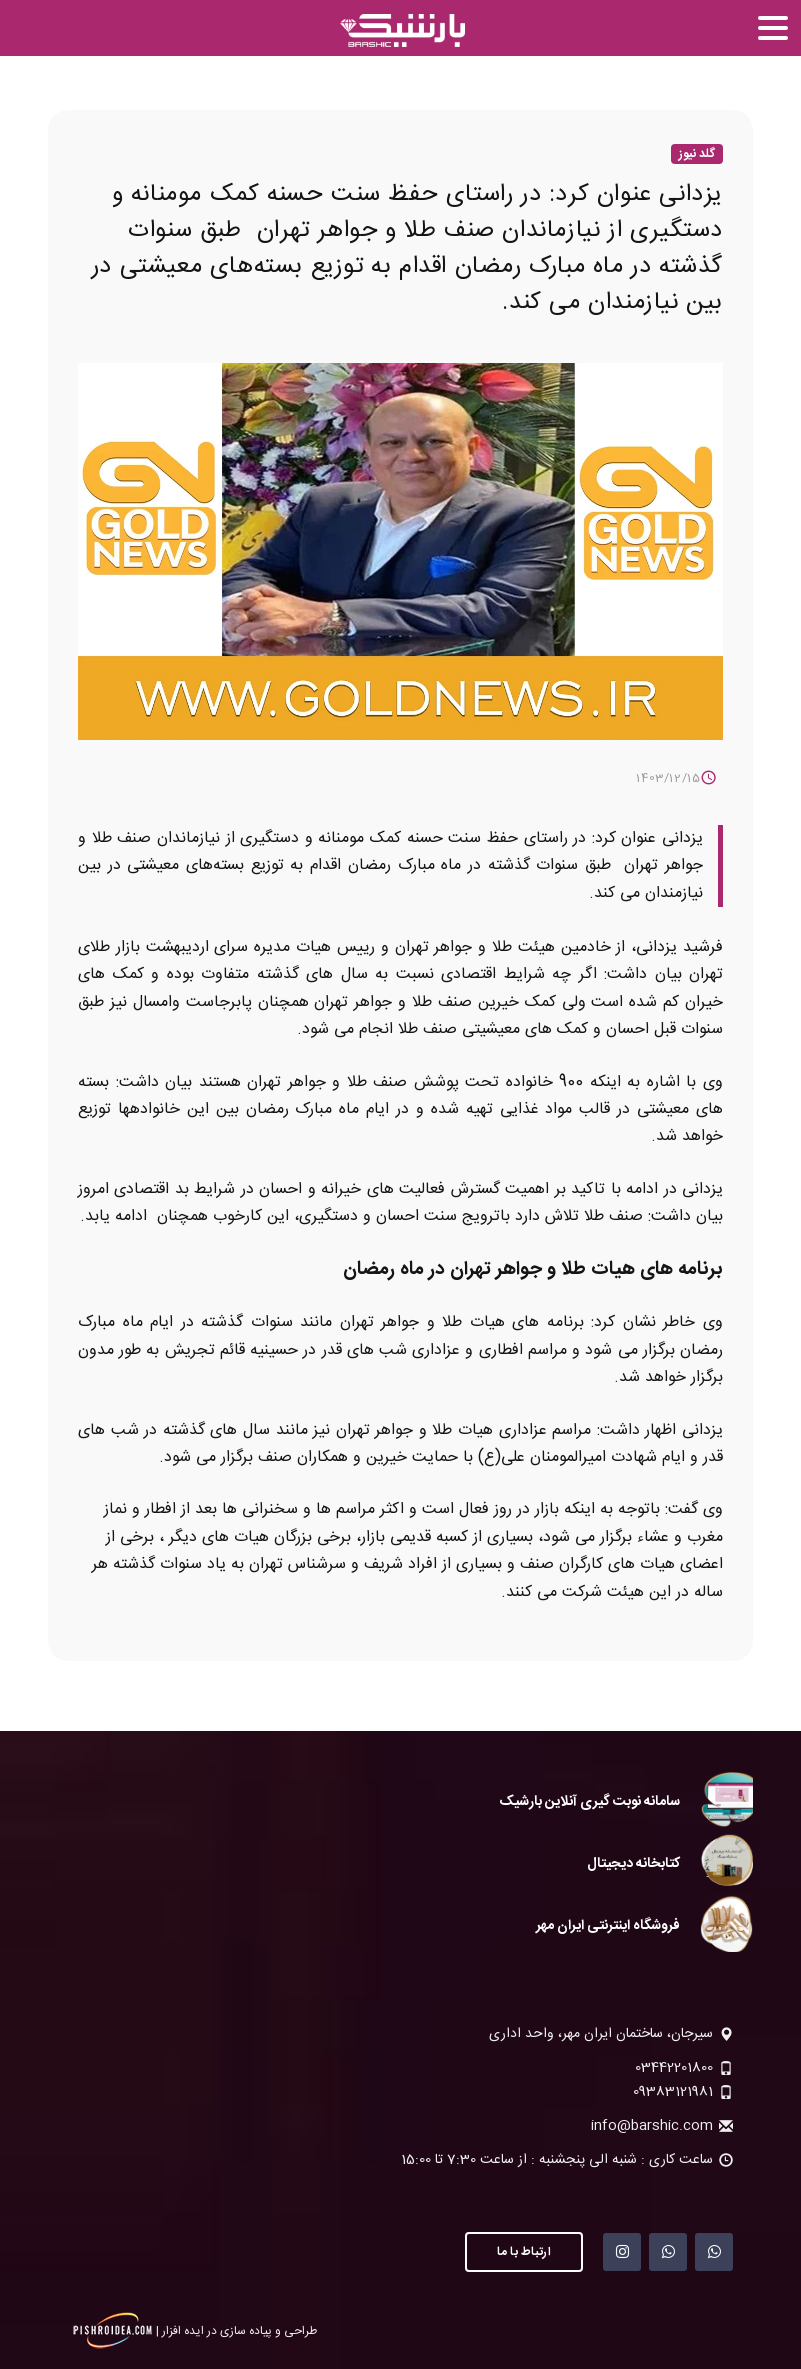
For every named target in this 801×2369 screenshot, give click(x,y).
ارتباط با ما (524, 2252)
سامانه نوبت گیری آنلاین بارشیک (589, 1802)
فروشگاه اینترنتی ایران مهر (608, 1926)
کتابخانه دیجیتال (633, 1864)
